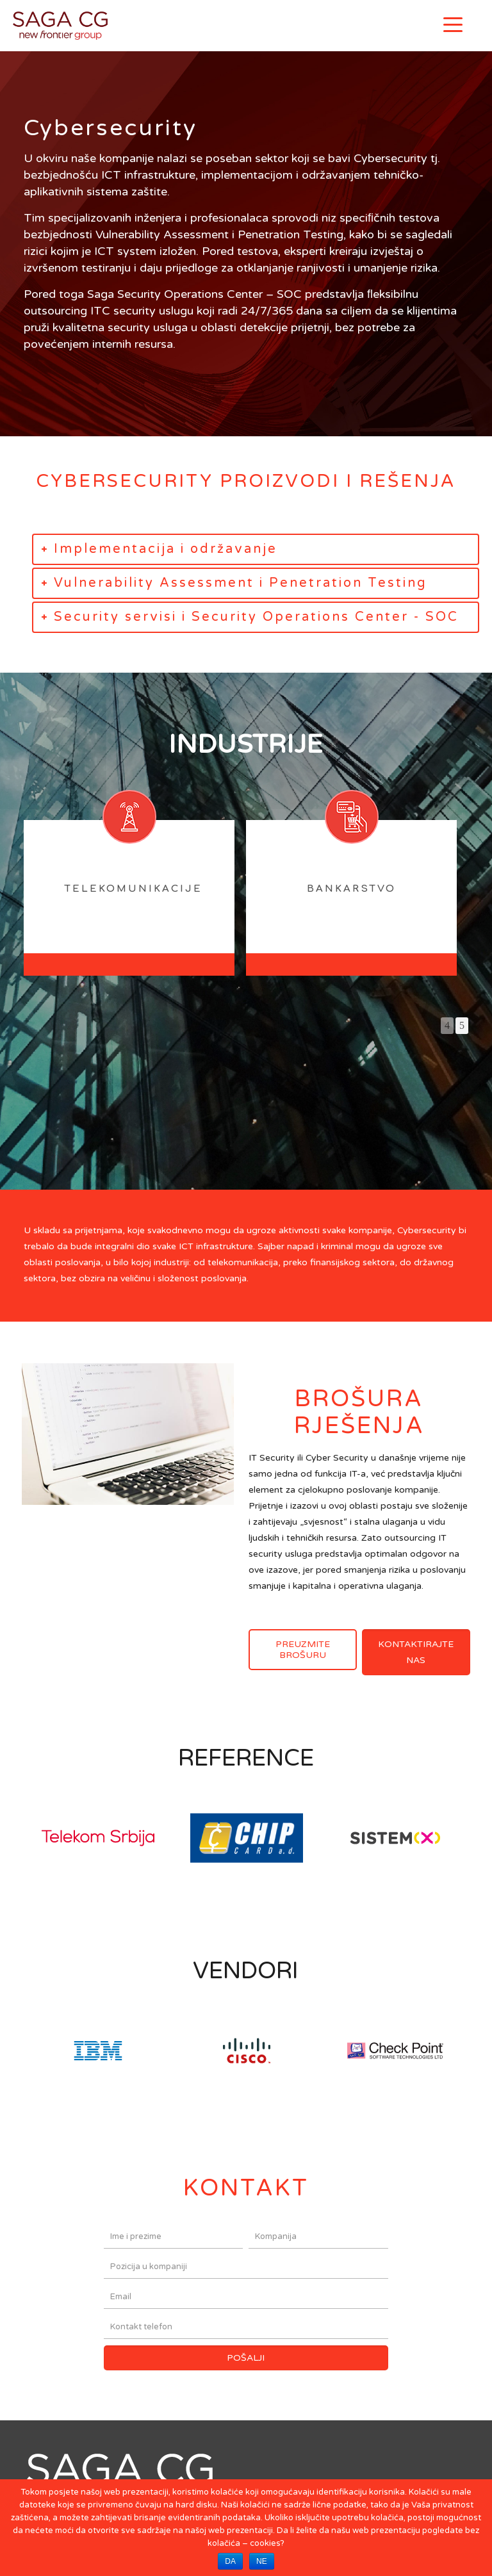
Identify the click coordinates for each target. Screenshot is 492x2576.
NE (261, 2561)
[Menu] (453, 24)
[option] (123, 902)
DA (230, 2561)
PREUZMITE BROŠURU (302, 1650)
